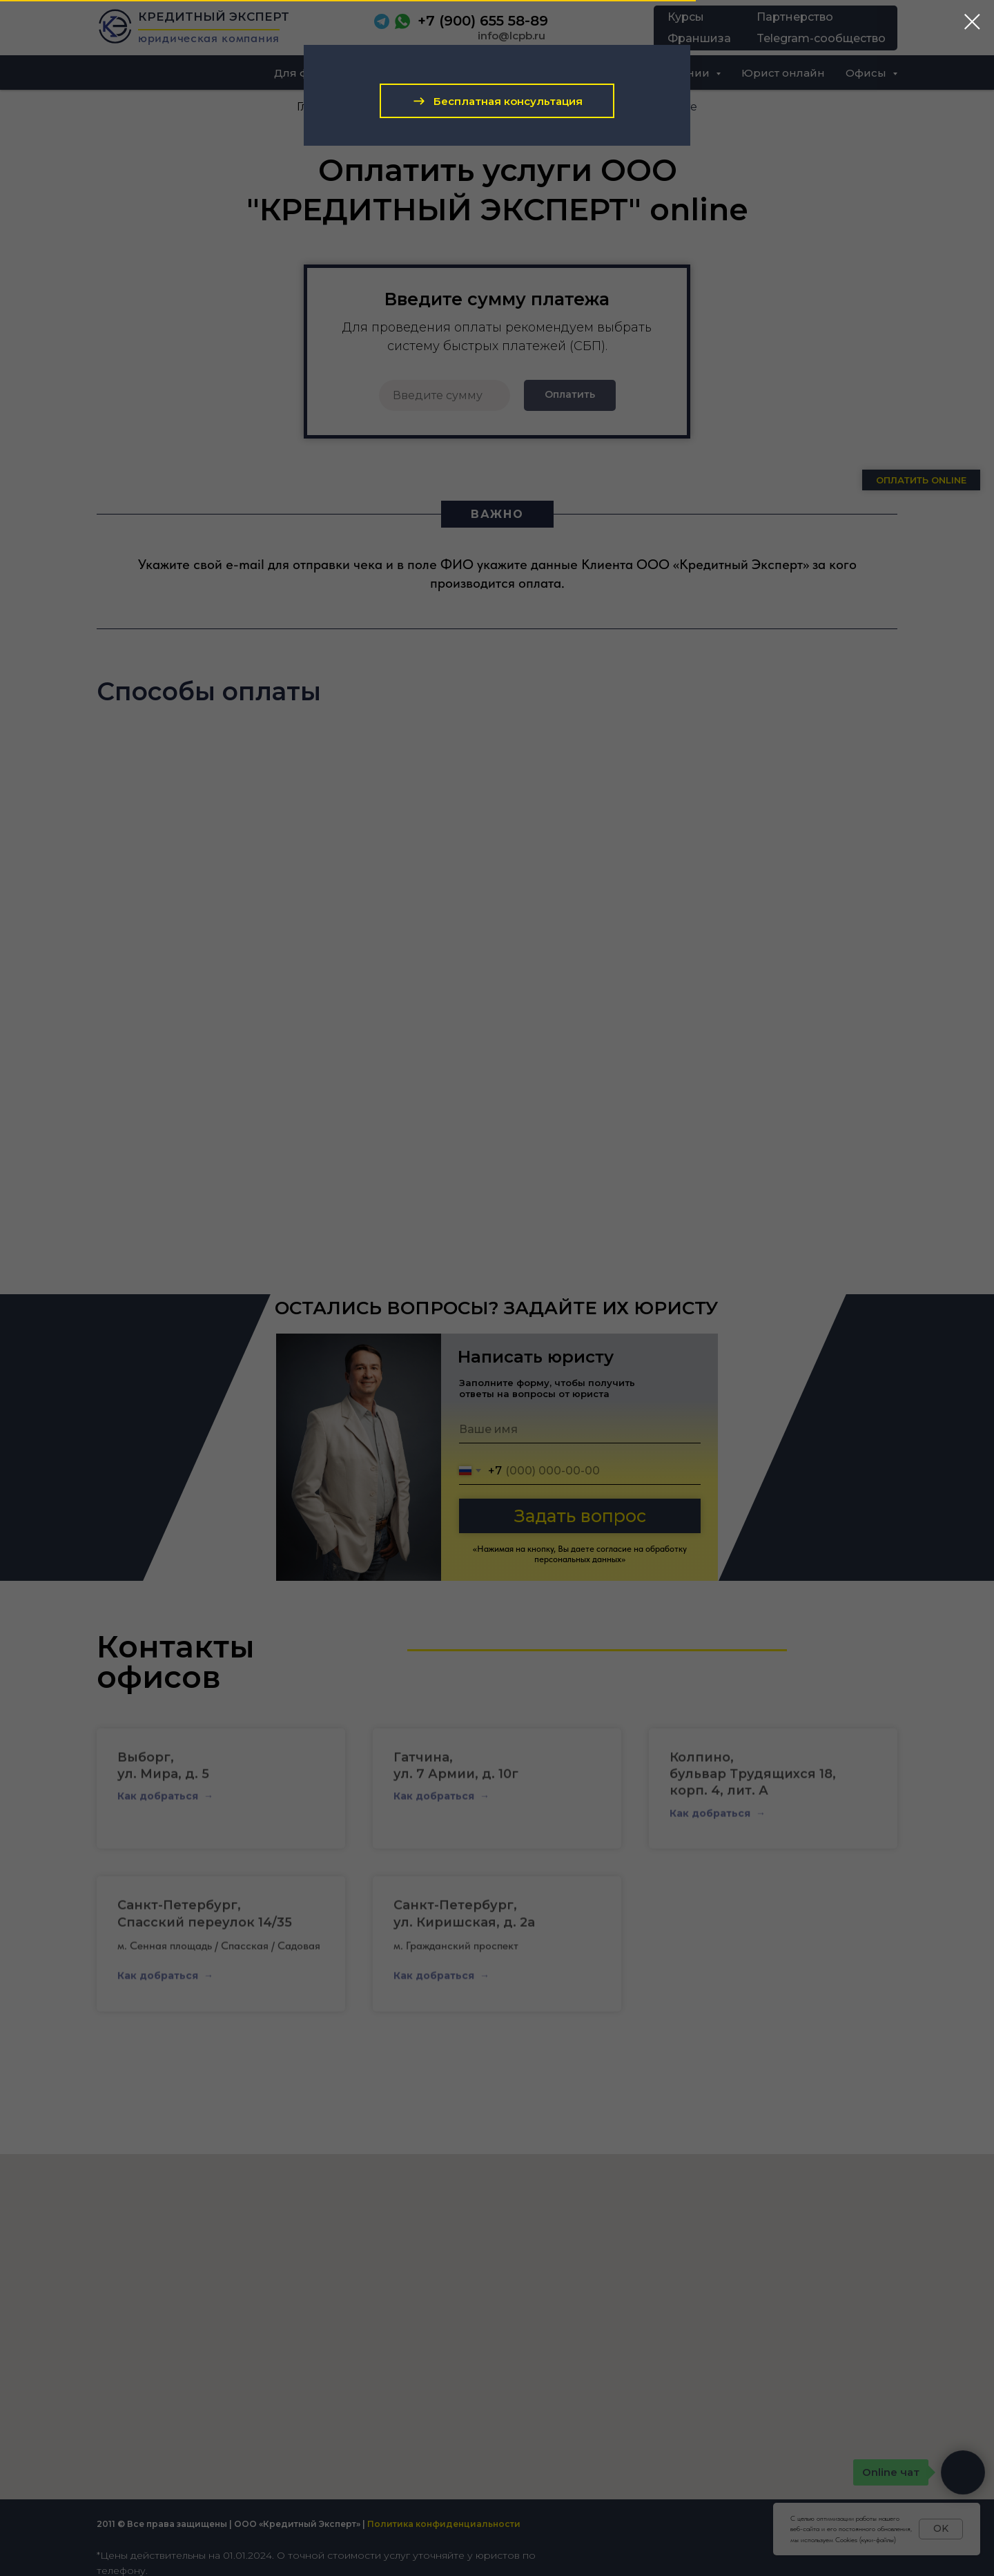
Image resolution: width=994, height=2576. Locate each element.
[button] (497, 101)
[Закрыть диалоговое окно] (972, 22)
